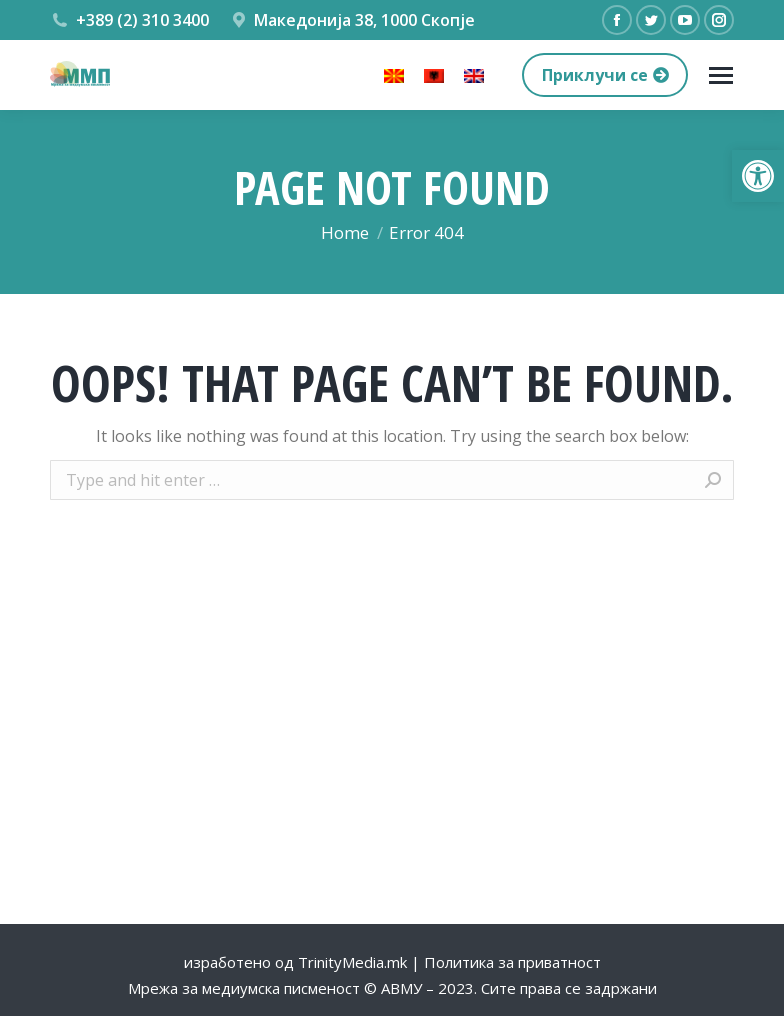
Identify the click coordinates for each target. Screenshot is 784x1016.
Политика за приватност (512, 962)
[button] (758, 176)
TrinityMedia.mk (352, 962)
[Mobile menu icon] (721, 75)
